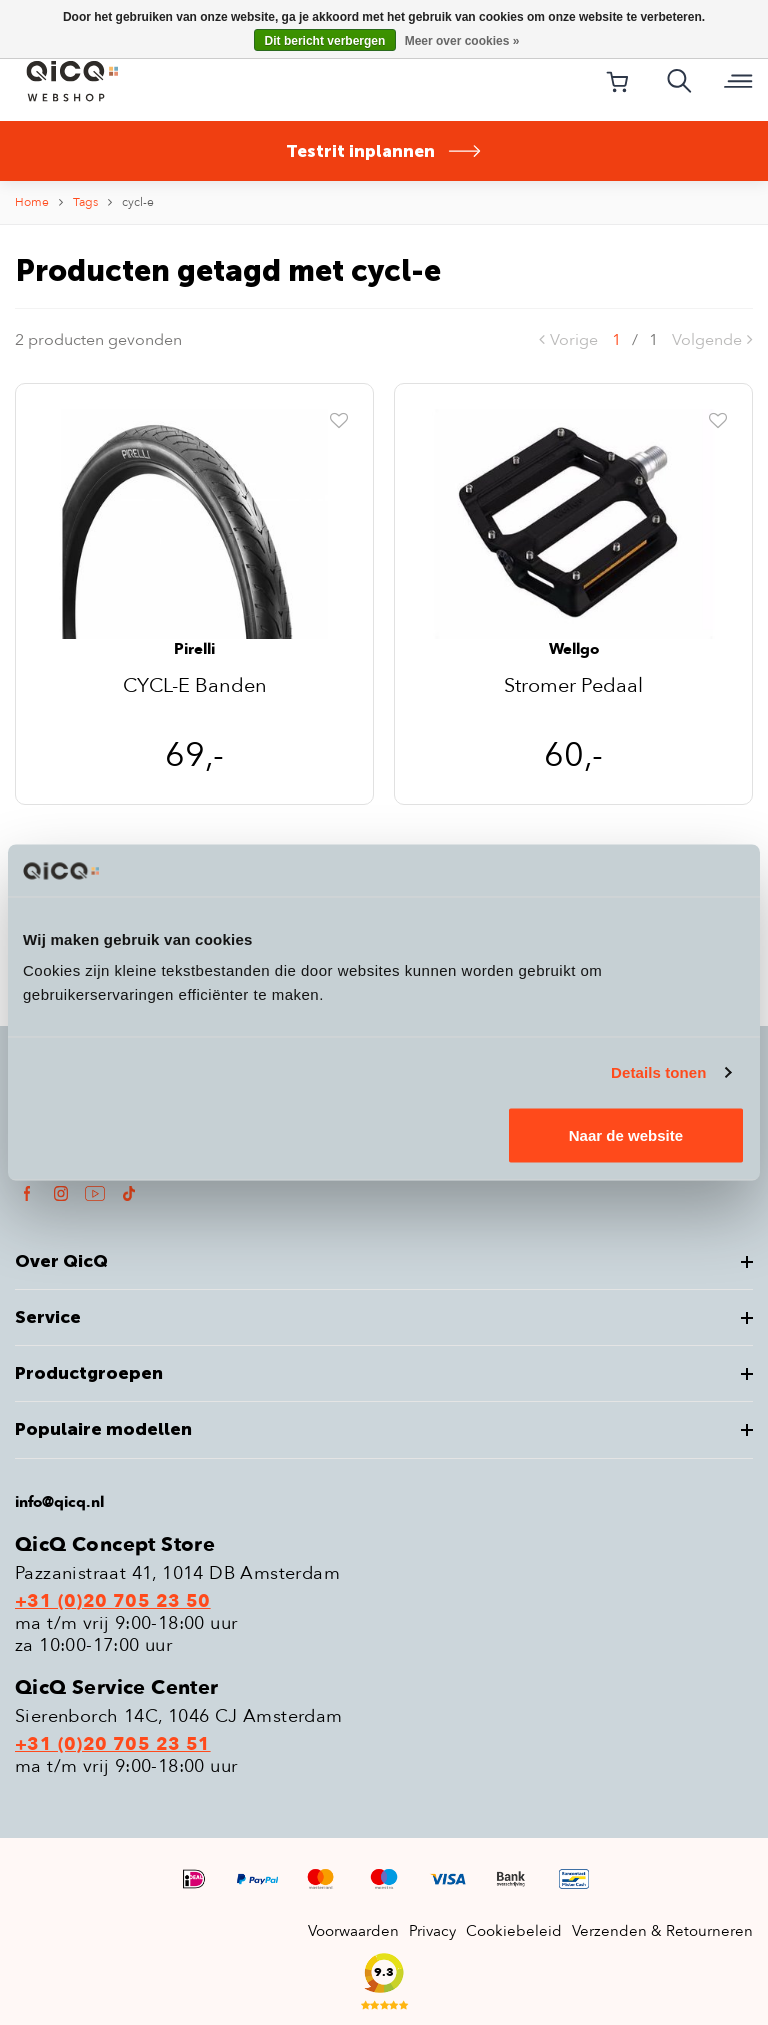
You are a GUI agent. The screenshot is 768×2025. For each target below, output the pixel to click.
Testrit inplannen (384, 151)
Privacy (432, 1931)
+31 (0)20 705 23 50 (113, 1602)
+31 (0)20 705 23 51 (113, 1745)
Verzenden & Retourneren (662, 1931)
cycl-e (138, 202)
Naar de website (626, 1135)
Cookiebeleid (514, 1931)
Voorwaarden (353, 1931)
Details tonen (658, 1071)
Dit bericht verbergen (325, 41)
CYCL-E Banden (195, 687)
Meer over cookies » (462, 41)
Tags (85, 202)
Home (32, 202)
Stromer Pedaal (573, 687)
